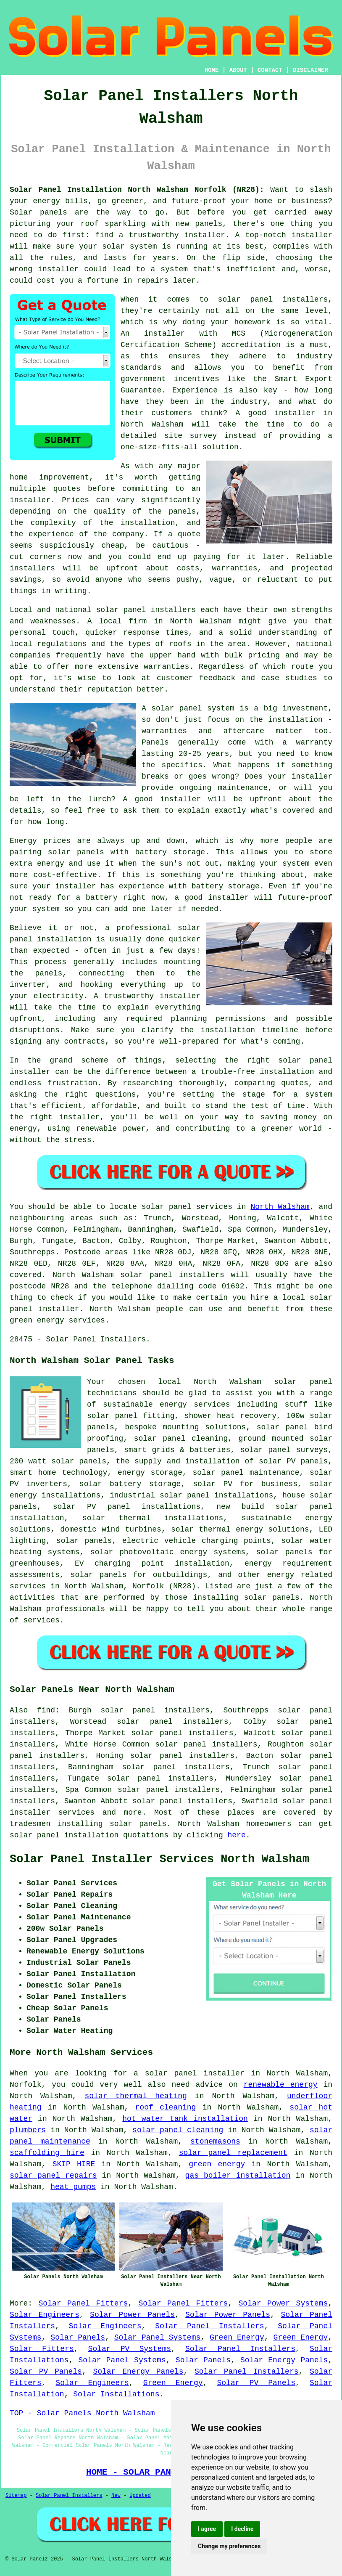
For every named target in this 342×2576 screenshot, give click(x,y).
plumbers (28, 2130)
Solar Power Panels (132, 2315)
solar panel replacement (233, 2153)
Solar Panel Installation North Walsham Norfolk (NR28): (137, 190)
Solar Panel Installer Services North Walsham (159, 1859)
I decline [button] (242, 2529)
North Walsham (280, 1207)
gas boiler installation (238, 2175)
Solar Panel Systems (157, 2337)
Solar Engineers (44, 2315)
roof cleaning (165, 2107)
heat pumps (73, 2187)
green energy (217, 2164)
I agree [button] (207, 2529)
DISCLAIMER (310, 70)
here (236, 1835)
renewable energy (281, 2084)
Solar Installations (116, 2394)
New (116, 2496)
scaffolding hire (47, 2153)
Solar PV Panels (46, 2371)
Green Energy (237, 2337)
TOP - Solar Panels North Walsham (82, 2413)
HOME (212, 70)
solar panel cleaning (177, 2130)
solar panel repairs (53, 2175)
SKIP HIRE (74, 2164)
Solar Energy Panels (284, 2360)
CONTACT (270, 70)
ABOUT (238, 70)
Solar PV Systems (129, 2349)
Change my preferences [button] (229, 2546)
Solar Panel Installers (209, 2326)
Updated (139, 2496)
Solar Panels (77, 2337)
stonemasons (215, 2141)
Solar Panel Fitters (83, 2303)
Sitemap (15, 2496)
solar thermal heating (136, 2096)
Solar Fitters (42, 2349)
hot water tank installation (184, 2119)
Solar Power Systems (283, 2303)
